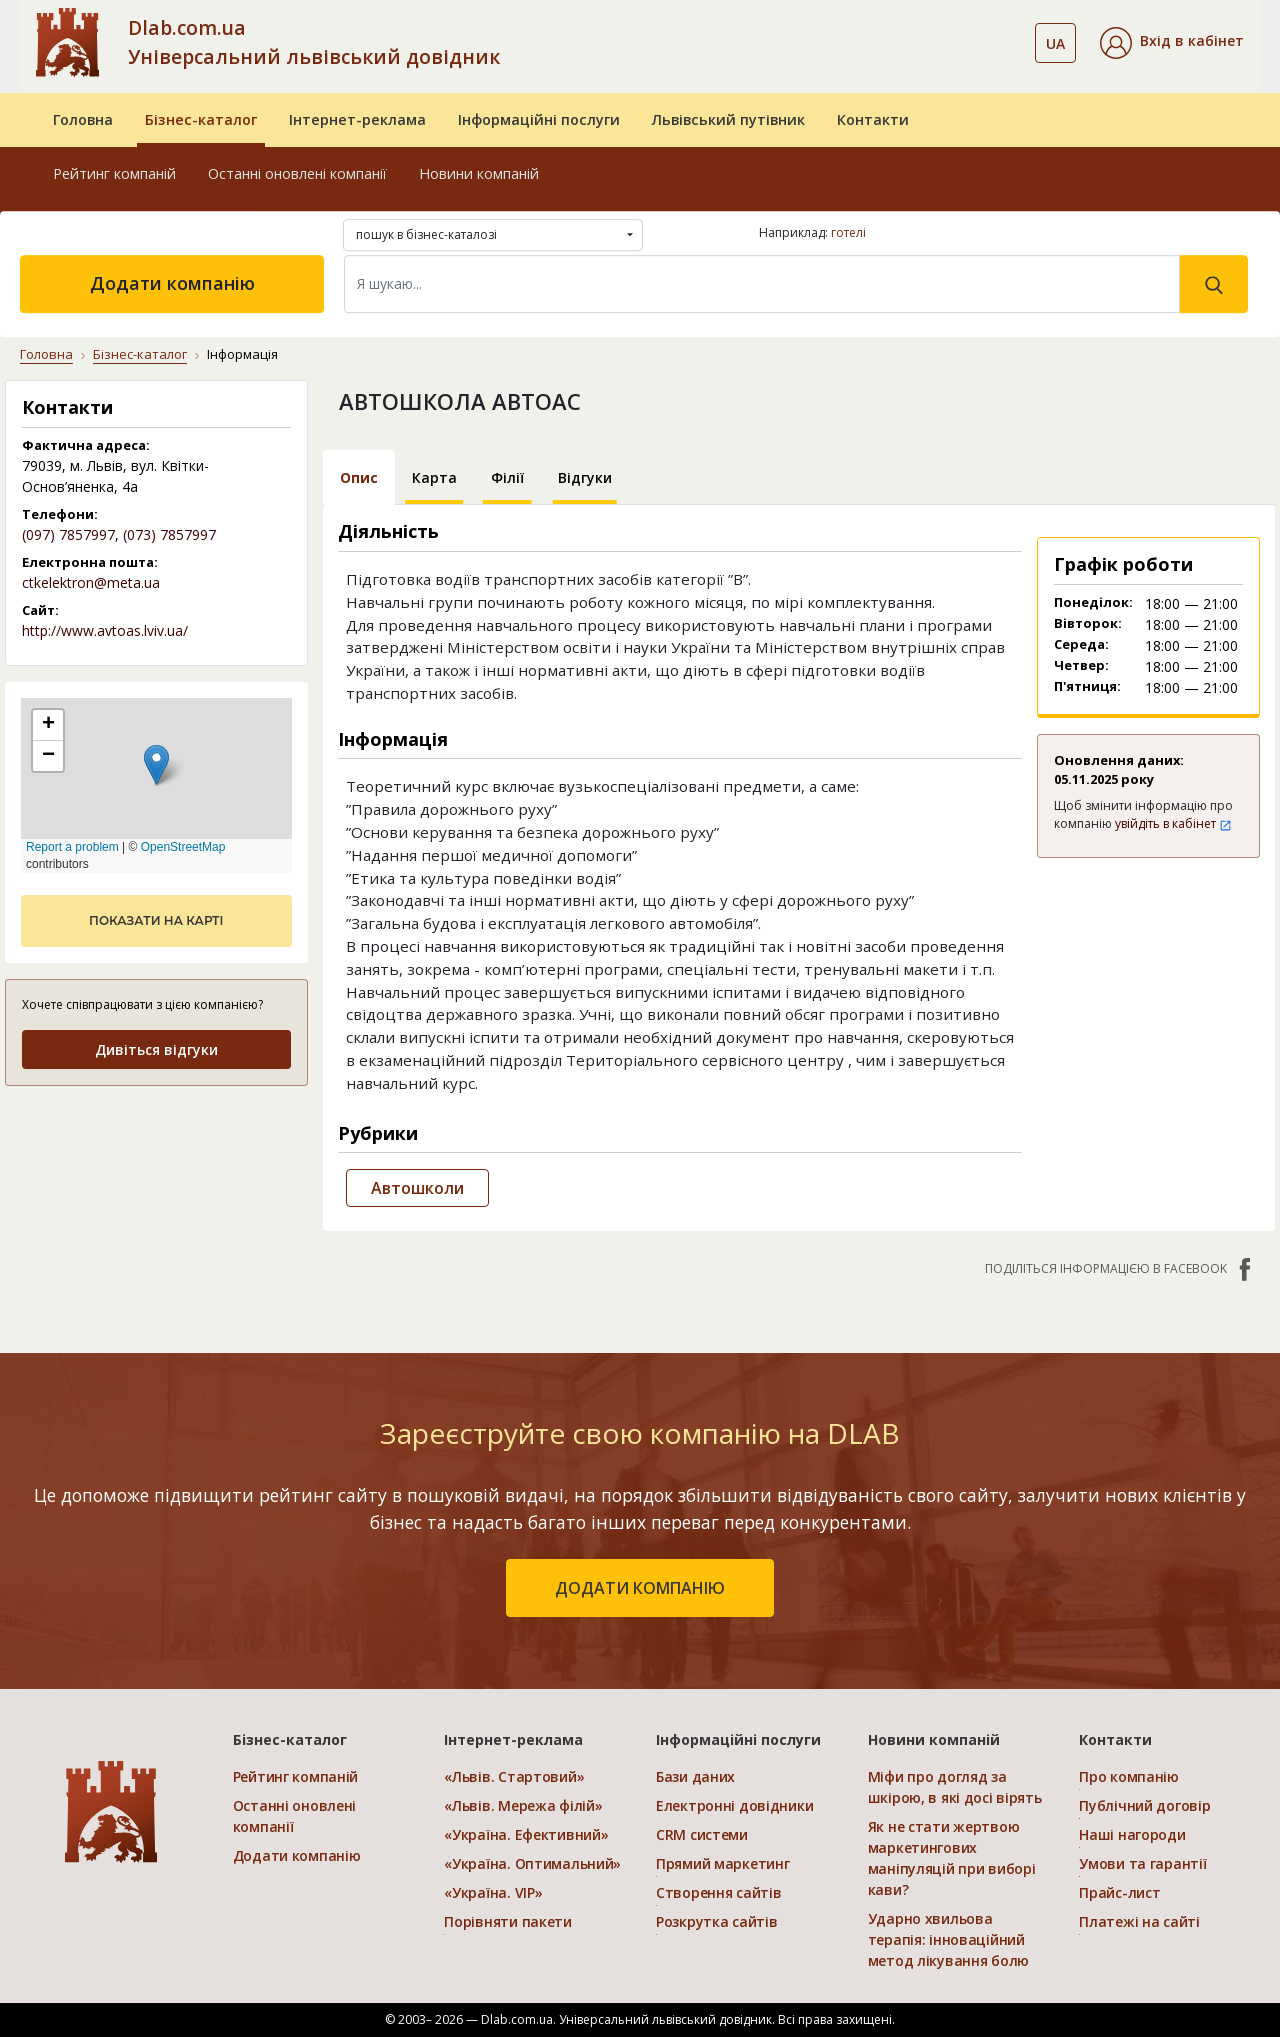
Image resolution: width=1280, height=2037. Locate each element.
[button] (1172, 43)
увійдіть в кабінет (1173, 823)
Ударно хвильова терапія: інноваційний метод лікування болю (948, 1939)
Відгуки (585, 477)
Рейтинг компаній (114, 173)
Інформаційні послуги (539, 119)
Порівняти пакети (508, 1921)
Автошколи (417, 1188)
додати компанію (640, 1588)
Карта (434, 477)
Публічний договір (1144, 1805)
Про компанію (1129, 1776)
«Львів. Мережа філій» (523, 1805)
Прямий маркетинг (723, 1863)
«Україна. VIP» (493, 1892)
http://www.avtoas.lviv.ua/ (105, 630)
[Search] (762, 284)
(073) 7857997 (169, 534)
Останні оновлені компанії (297, 173)
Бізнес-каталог (201, 119)
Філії (507, 477)
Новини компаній (479, 173)
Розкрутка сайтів (717, 1921)
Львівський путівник (728, 119)
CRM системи (702, 1834)
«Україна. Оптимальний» (532, 1863)
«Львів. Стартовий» (514, 1776)
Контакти (873, 119)
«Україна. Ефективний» (526, 1834)
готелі (848, 232)
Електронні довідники (734, 1805)
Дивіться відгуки (156, 1049)
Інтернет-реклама (357, 119)
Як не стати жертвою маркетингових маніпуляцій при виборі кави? (952, 1858)
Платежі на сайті (1139, 1921)
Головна (83, 119)
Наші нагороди (1132, 1834)
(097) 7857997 (68, 534)
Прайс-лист (1119, 1892)
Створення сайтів (719, 1892)
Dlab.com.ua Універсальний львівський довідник (314, 42)
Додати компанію (172, 283)
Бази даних (695, 1776)
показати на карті (156, 920)
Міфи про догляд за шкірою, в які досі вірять (955, 1787)
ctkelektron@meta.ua (91, 582)
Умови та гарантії (1142, 1863)
